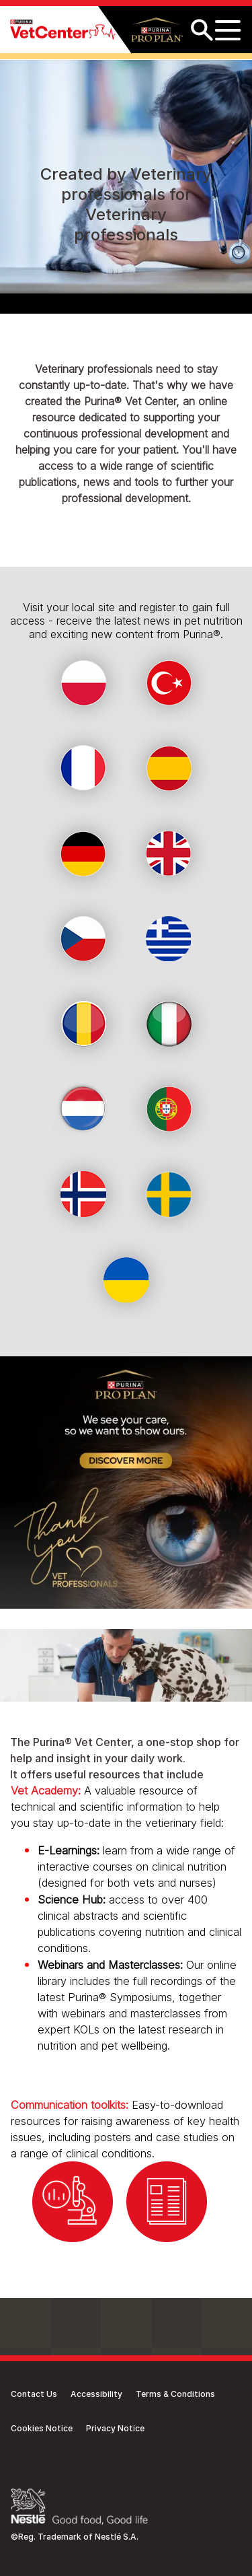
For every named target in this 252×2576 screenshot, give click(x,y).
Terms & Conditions (175, 2394)
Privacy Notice (115, 2428)
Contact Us (34, 2394)
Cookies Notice (42, 2428)
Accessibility (96, 2394)
